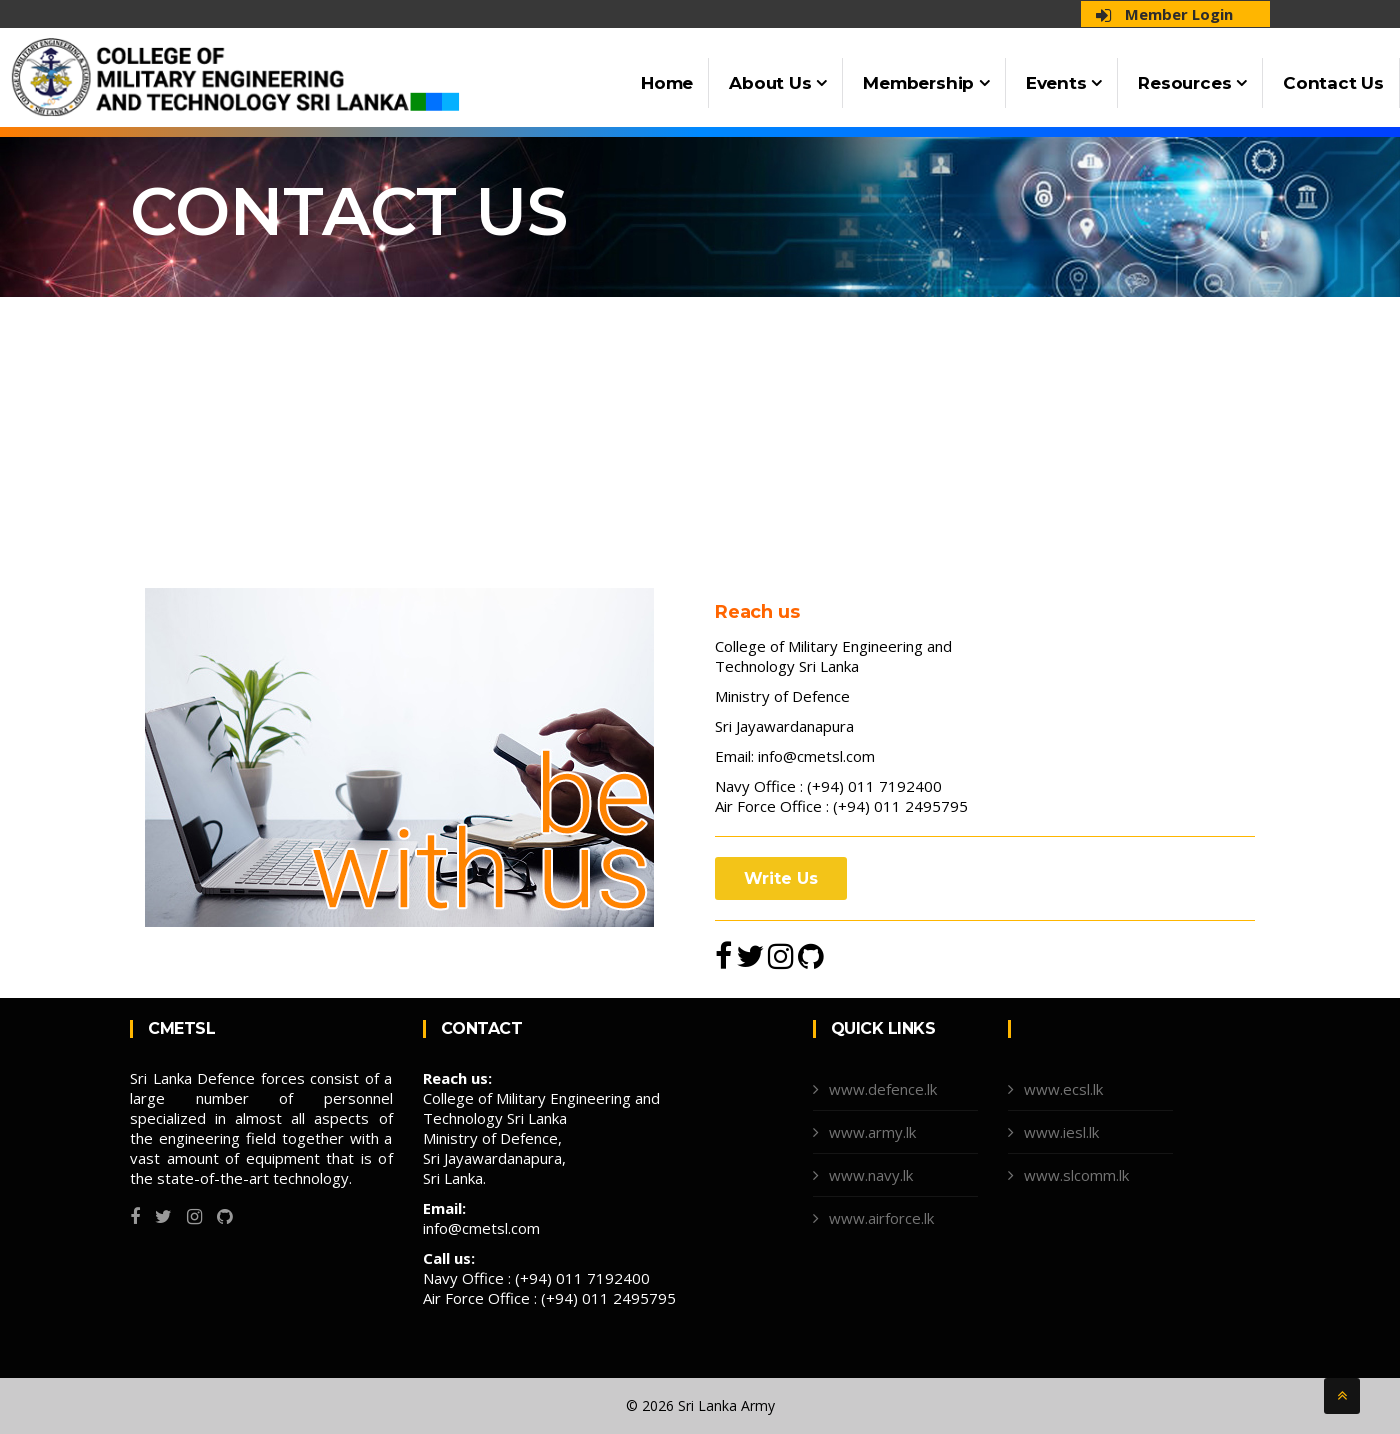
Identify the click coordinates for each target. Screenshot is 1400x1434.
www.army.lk (872, 1132)
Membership (926, 83)
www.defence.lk (883, 1089)
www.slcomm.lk (1076, 1175)
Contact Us (1333, 83)
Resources (1192, 83)
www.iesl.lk (1061, 1132)
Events (1064, 83)
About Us (778, 83)
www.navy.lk (871, 1175)
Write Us (781, 878)
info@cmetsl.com (816, 756)
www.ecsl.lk (1063, 1089)
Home (667, 83)
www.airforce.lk (881, 1218)
